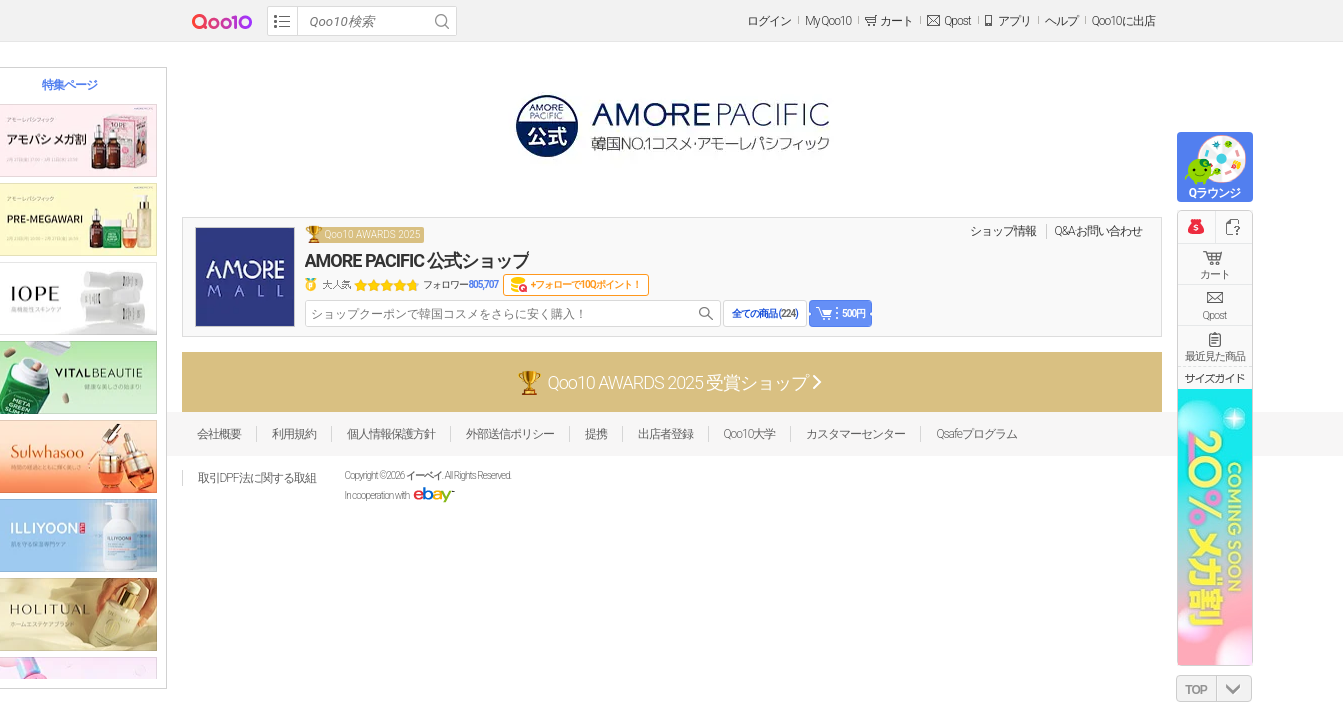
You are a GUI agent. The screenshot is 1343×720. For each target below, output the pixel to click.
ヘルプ (1061, 21)
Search (442, 21)
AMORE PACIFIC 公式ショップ (417, 260)
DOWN (1234, 688)
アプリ (1014, 21)
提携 (596, 434)
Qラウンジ (1214, 193)
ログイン (769, 21)
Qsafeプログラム (976, 434)
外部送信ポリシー (510, 434)
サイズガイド (1215, 378)
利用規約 (294, 434)
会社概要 (219, 434)
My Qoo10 (828, 21)
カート (1215, 274)
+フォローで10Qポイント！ (586, 284)
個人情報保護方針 (391, 434)
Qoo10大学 (750, 434)
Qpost (957, 21)
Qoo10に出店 (1123, 21)
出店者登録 (665, 434)
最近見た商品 (1215, 356)
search (706, 313)
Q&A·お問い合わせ (1099, 231)
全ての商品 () (765, 313)
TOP (1195, 690)
